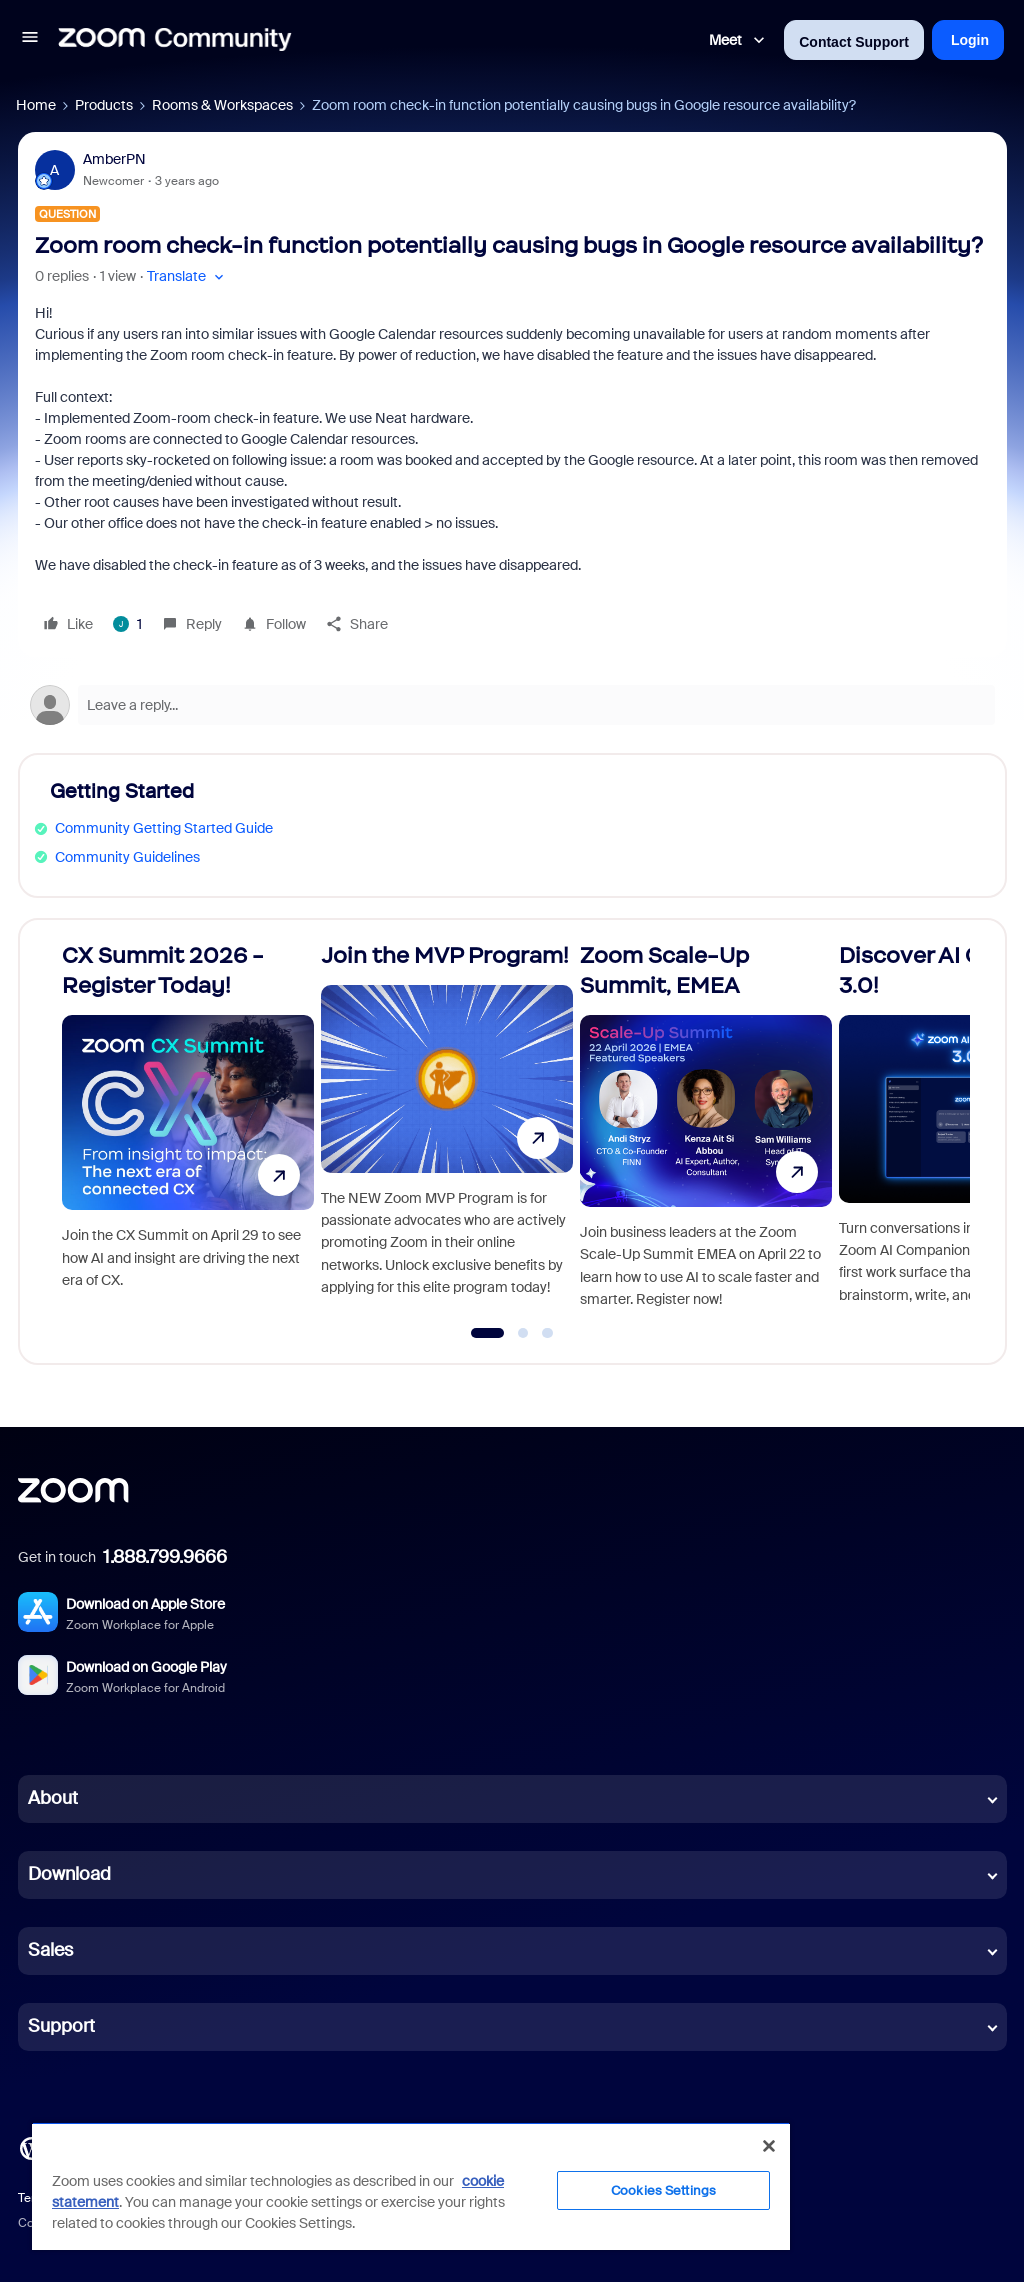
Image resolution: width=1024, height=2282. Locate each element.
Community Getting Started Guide (164, 828)
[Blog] (31, 2147)
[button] (30, 40)
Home (36, 105)
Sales (50, 1950)
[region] (411, 2186)
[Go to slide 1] (487, 1333)
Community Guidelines (127, 857)
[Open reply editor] (512, 705)
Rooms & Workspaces (222, 105)
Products (104, 105)
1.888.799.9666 (165, 1557)
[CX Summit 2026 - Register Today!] (188, 1132)
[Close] (769, 2146)
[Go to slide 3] (548, 1333)
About (53, 1798)
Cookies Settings (663, 2190)
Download (69, 1874)
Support (61, 2026)
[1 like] (127, 624)
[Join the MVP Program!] (447, 1132)
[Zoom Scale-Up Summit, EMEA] (706, 1132)
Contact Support (854, 42)
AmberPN (114, 159)
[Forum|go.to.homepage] (175, 40)
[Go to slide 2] (523, 1333)
